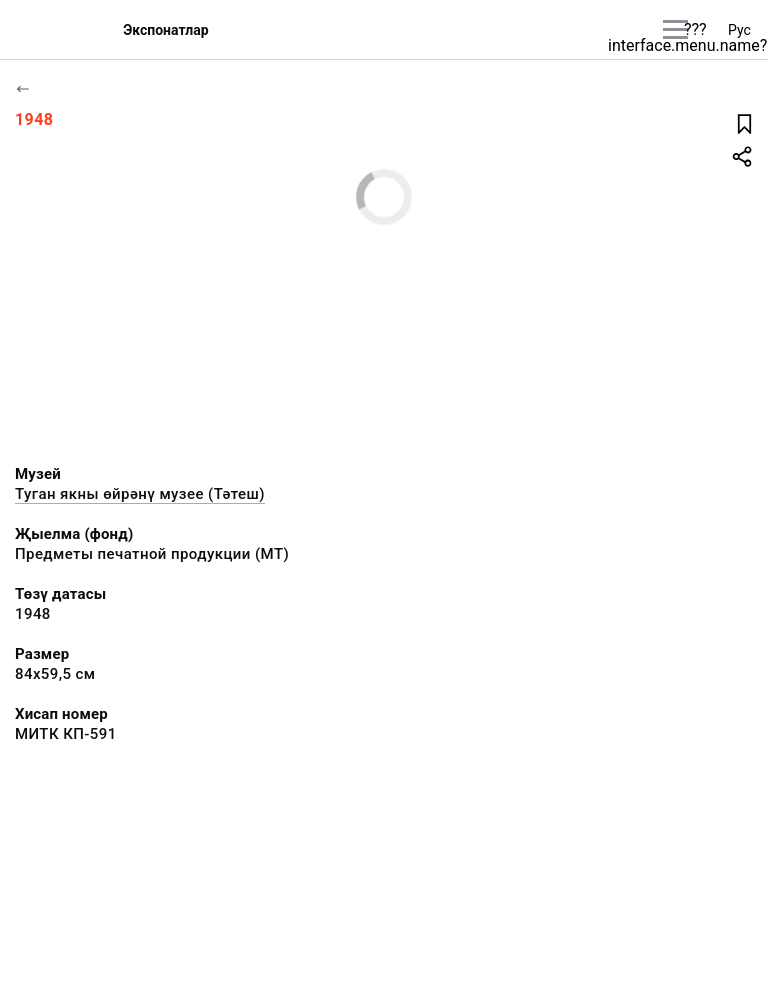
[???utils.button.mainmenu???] (675, 29)
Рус (739, 30)
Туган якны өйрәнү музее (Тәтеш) (140, 494)
